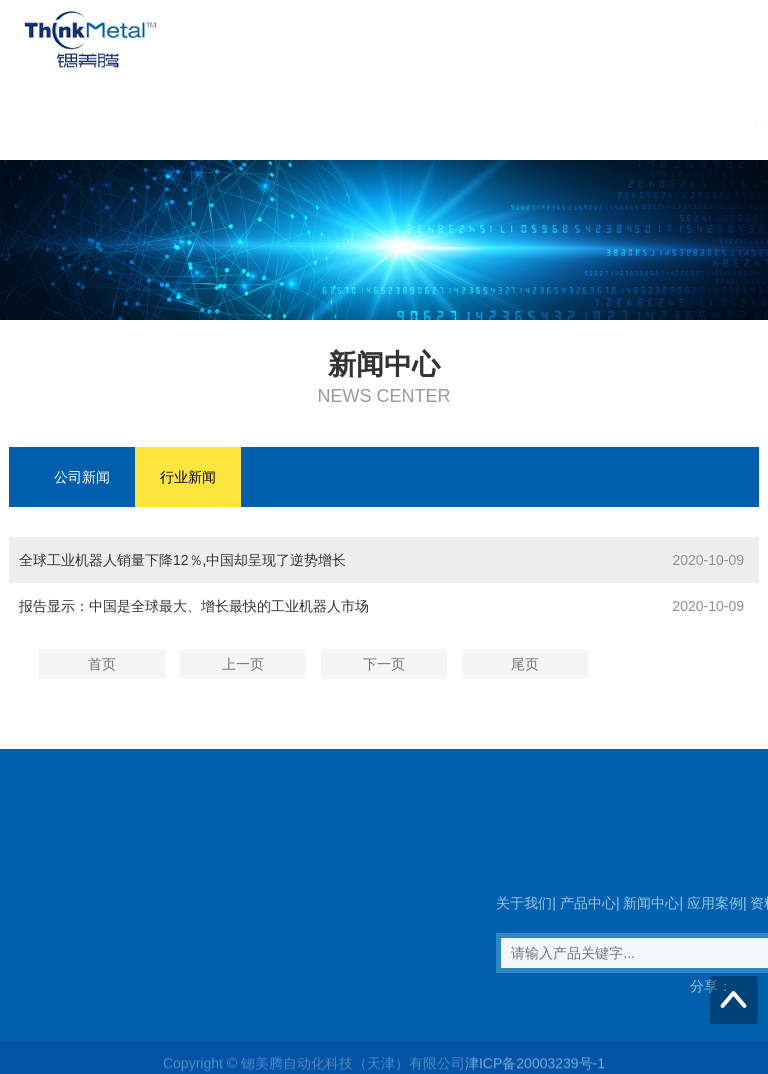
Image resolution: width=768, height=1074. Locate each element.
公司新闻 (82, 477)
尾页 (525, 664)
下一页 (384, 664)
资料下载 (600, 120)
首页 (134, 120)
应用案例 (504, 120)
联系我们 (696, 120)
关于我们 (216, 120)
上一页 (243, 664)
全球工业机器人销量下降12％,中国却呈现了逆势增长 (182, 560)
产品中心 (312, 120)
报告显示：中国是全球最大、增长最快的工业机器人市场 (194, 606)
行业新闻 (188, 477)
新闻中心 (408, 120)
